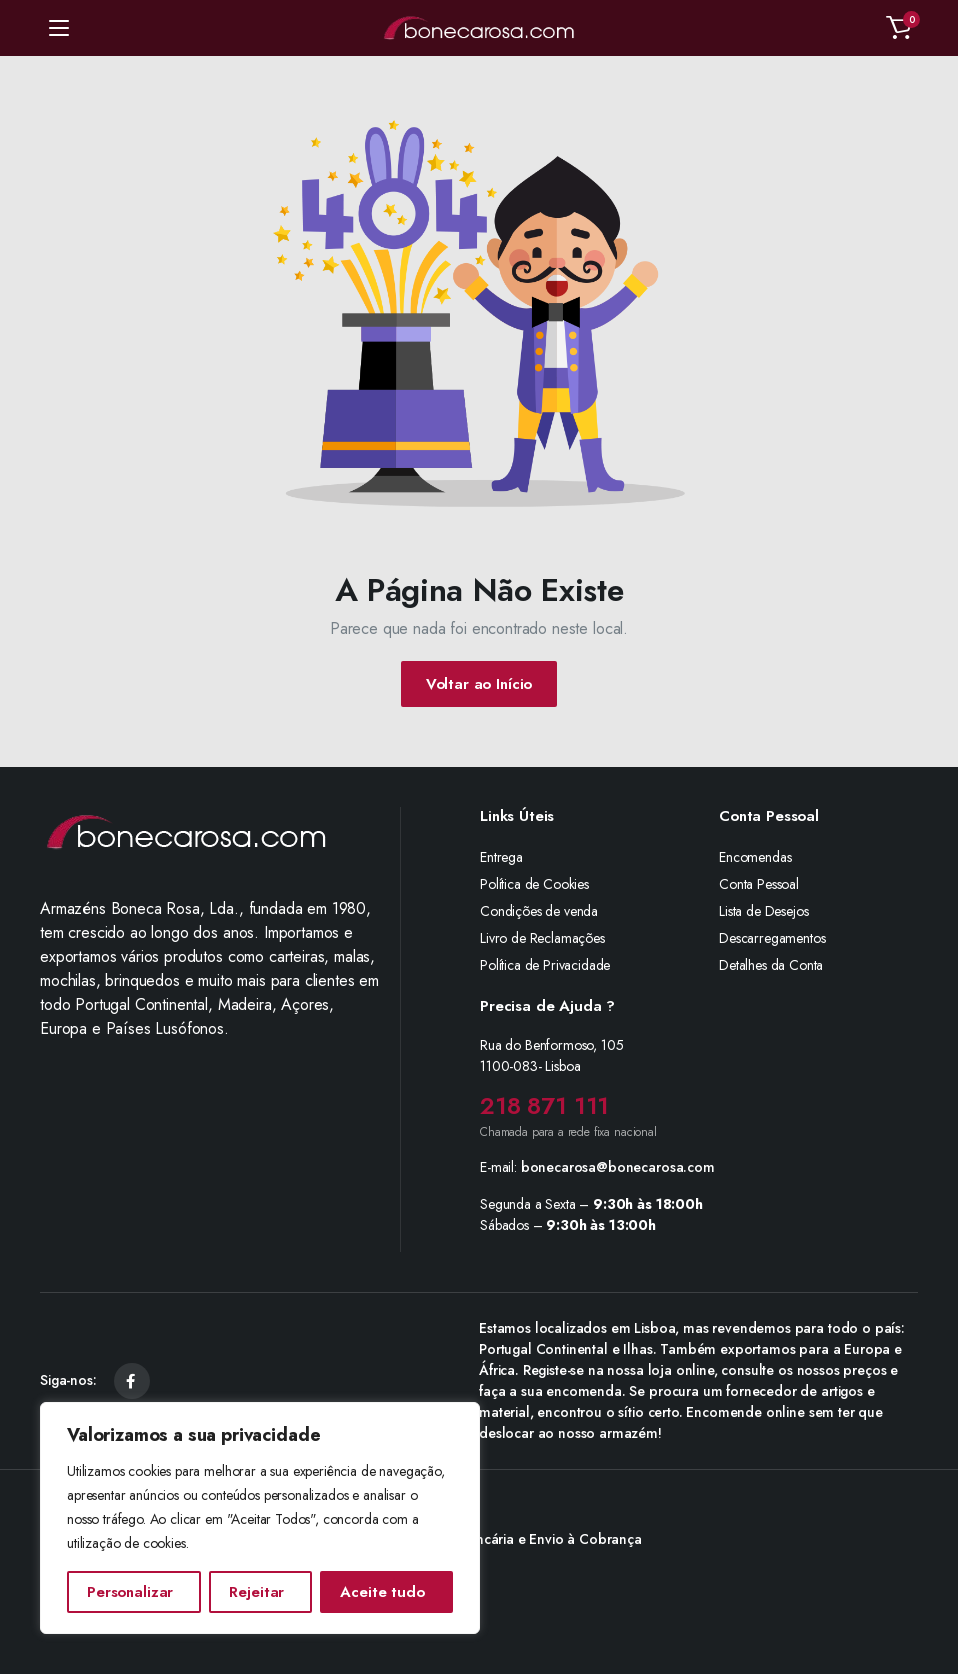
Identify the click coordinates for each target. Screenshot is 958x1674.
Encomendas (755, 857)
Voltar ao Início (479, 684)
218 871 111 (544, 1105)
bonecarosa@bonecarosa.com (618, 1167)
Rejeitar (256, 1592)
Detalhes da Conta (771, 965)
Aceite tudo (382, 1592)
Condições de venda (539, 911)
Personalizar (130, 1592)
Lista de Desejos (763, 911)
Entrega (501, 857)
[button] (899, 28)
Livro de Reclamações (542, 938)
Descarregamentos (772, 938)
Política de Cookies (534, 884)
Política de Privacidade (545, 965)
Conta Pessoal (759, 884)
